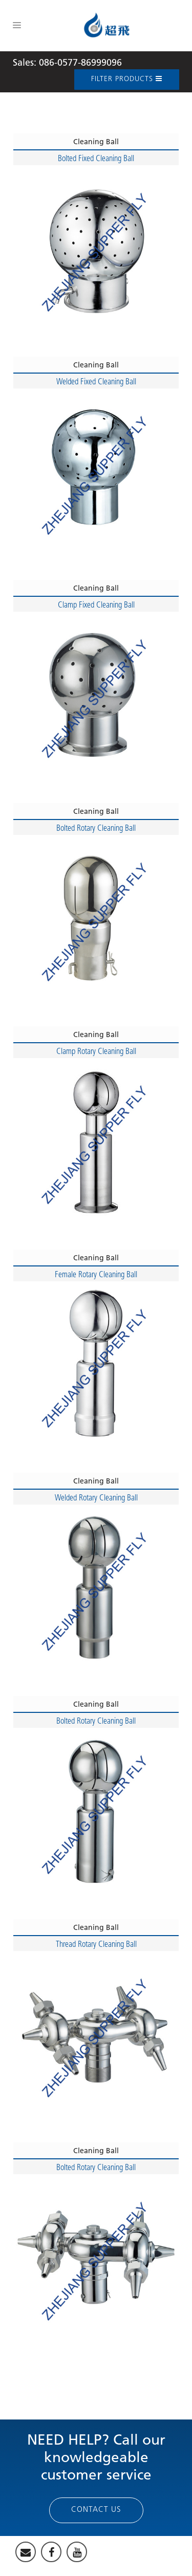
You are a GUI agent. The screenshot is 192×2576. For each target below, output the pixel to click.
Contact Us (96, 2510)
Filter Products (126, 79)
